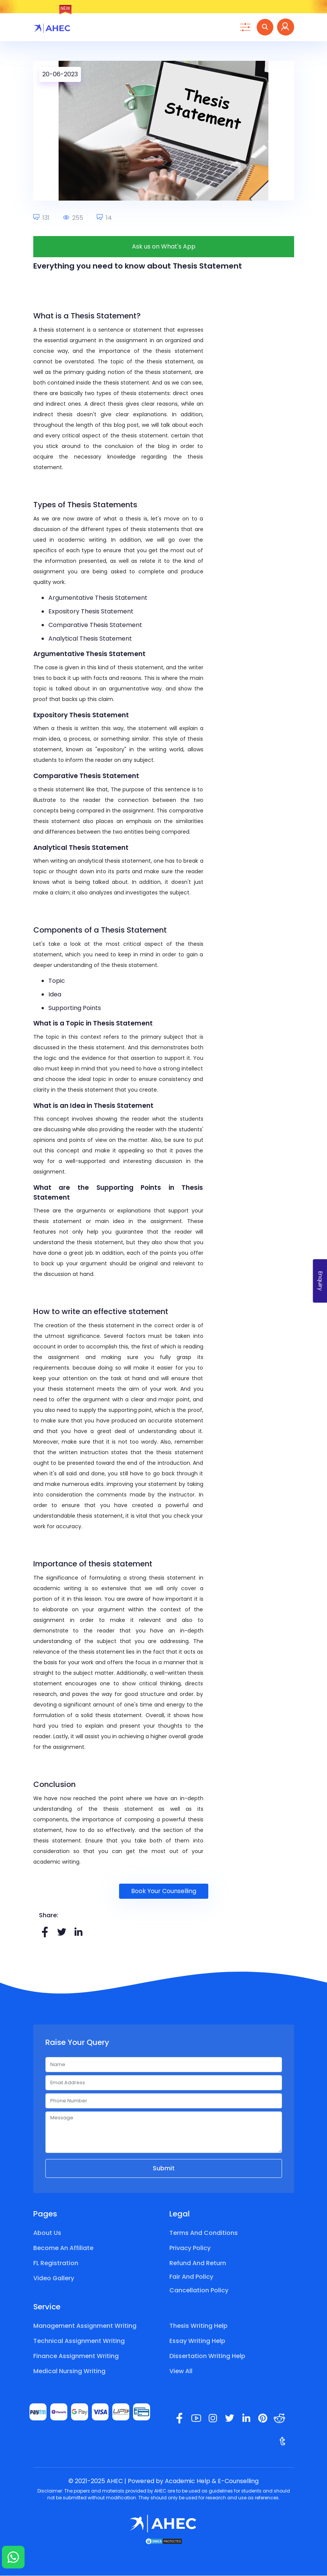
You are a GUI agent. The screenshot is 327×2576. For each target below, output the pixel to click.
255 (73, 218)
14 (104, 218)
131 (41, 218)
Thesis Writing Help (198, 2326)
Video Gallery (53, 2278)
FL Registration (55, 2263)
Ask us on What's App (163, 246)
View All (180, 2371)
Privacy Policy (190, 2248)
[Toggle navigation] (245, 27)
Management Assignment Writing (84, 2326)
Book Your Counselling (163, 1891)
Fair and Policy (191, 2277)
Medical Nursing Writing (69, 2371)
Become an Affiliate (63, 2248)
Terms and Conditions (203, 2233)
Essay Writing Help (197, 2341)
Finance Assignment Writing (76, 2356)
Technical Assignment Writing (79, 2341)
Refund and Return (197, 2263)
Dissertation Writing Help (207, 2356)
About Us (47, 2233)
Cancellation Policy (198, 2290)
